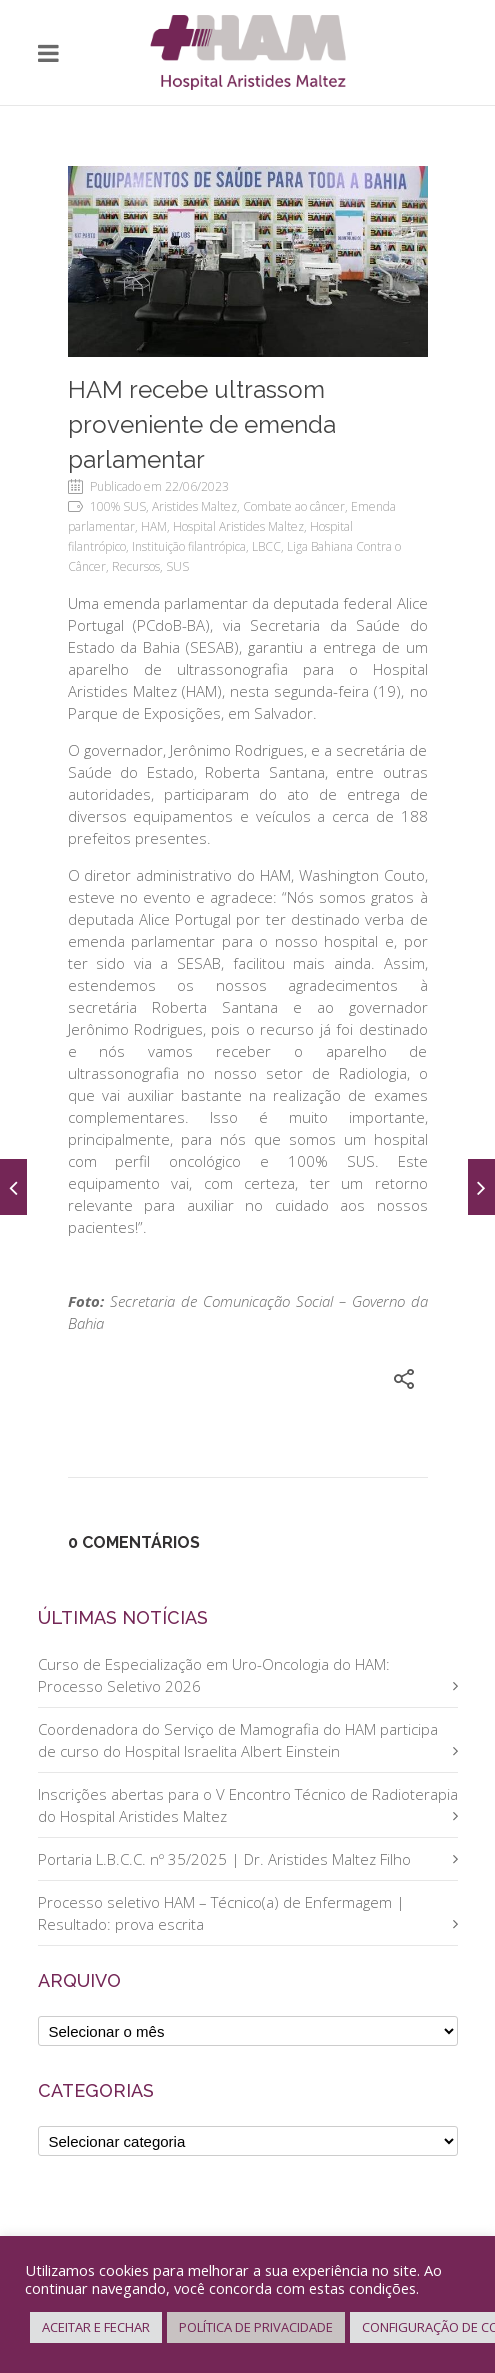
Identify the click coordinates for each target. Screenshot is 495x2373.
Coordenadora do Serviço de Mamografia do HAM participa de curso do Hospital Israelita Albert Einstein (238, 1740)
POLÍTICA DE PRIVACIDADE (256, 2327)
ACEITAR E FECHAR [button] (96, 2327)
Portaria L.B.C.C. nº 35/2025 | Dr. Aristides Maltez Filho (224, 1859)
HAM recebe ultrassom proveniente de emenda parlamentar (202, 424)
